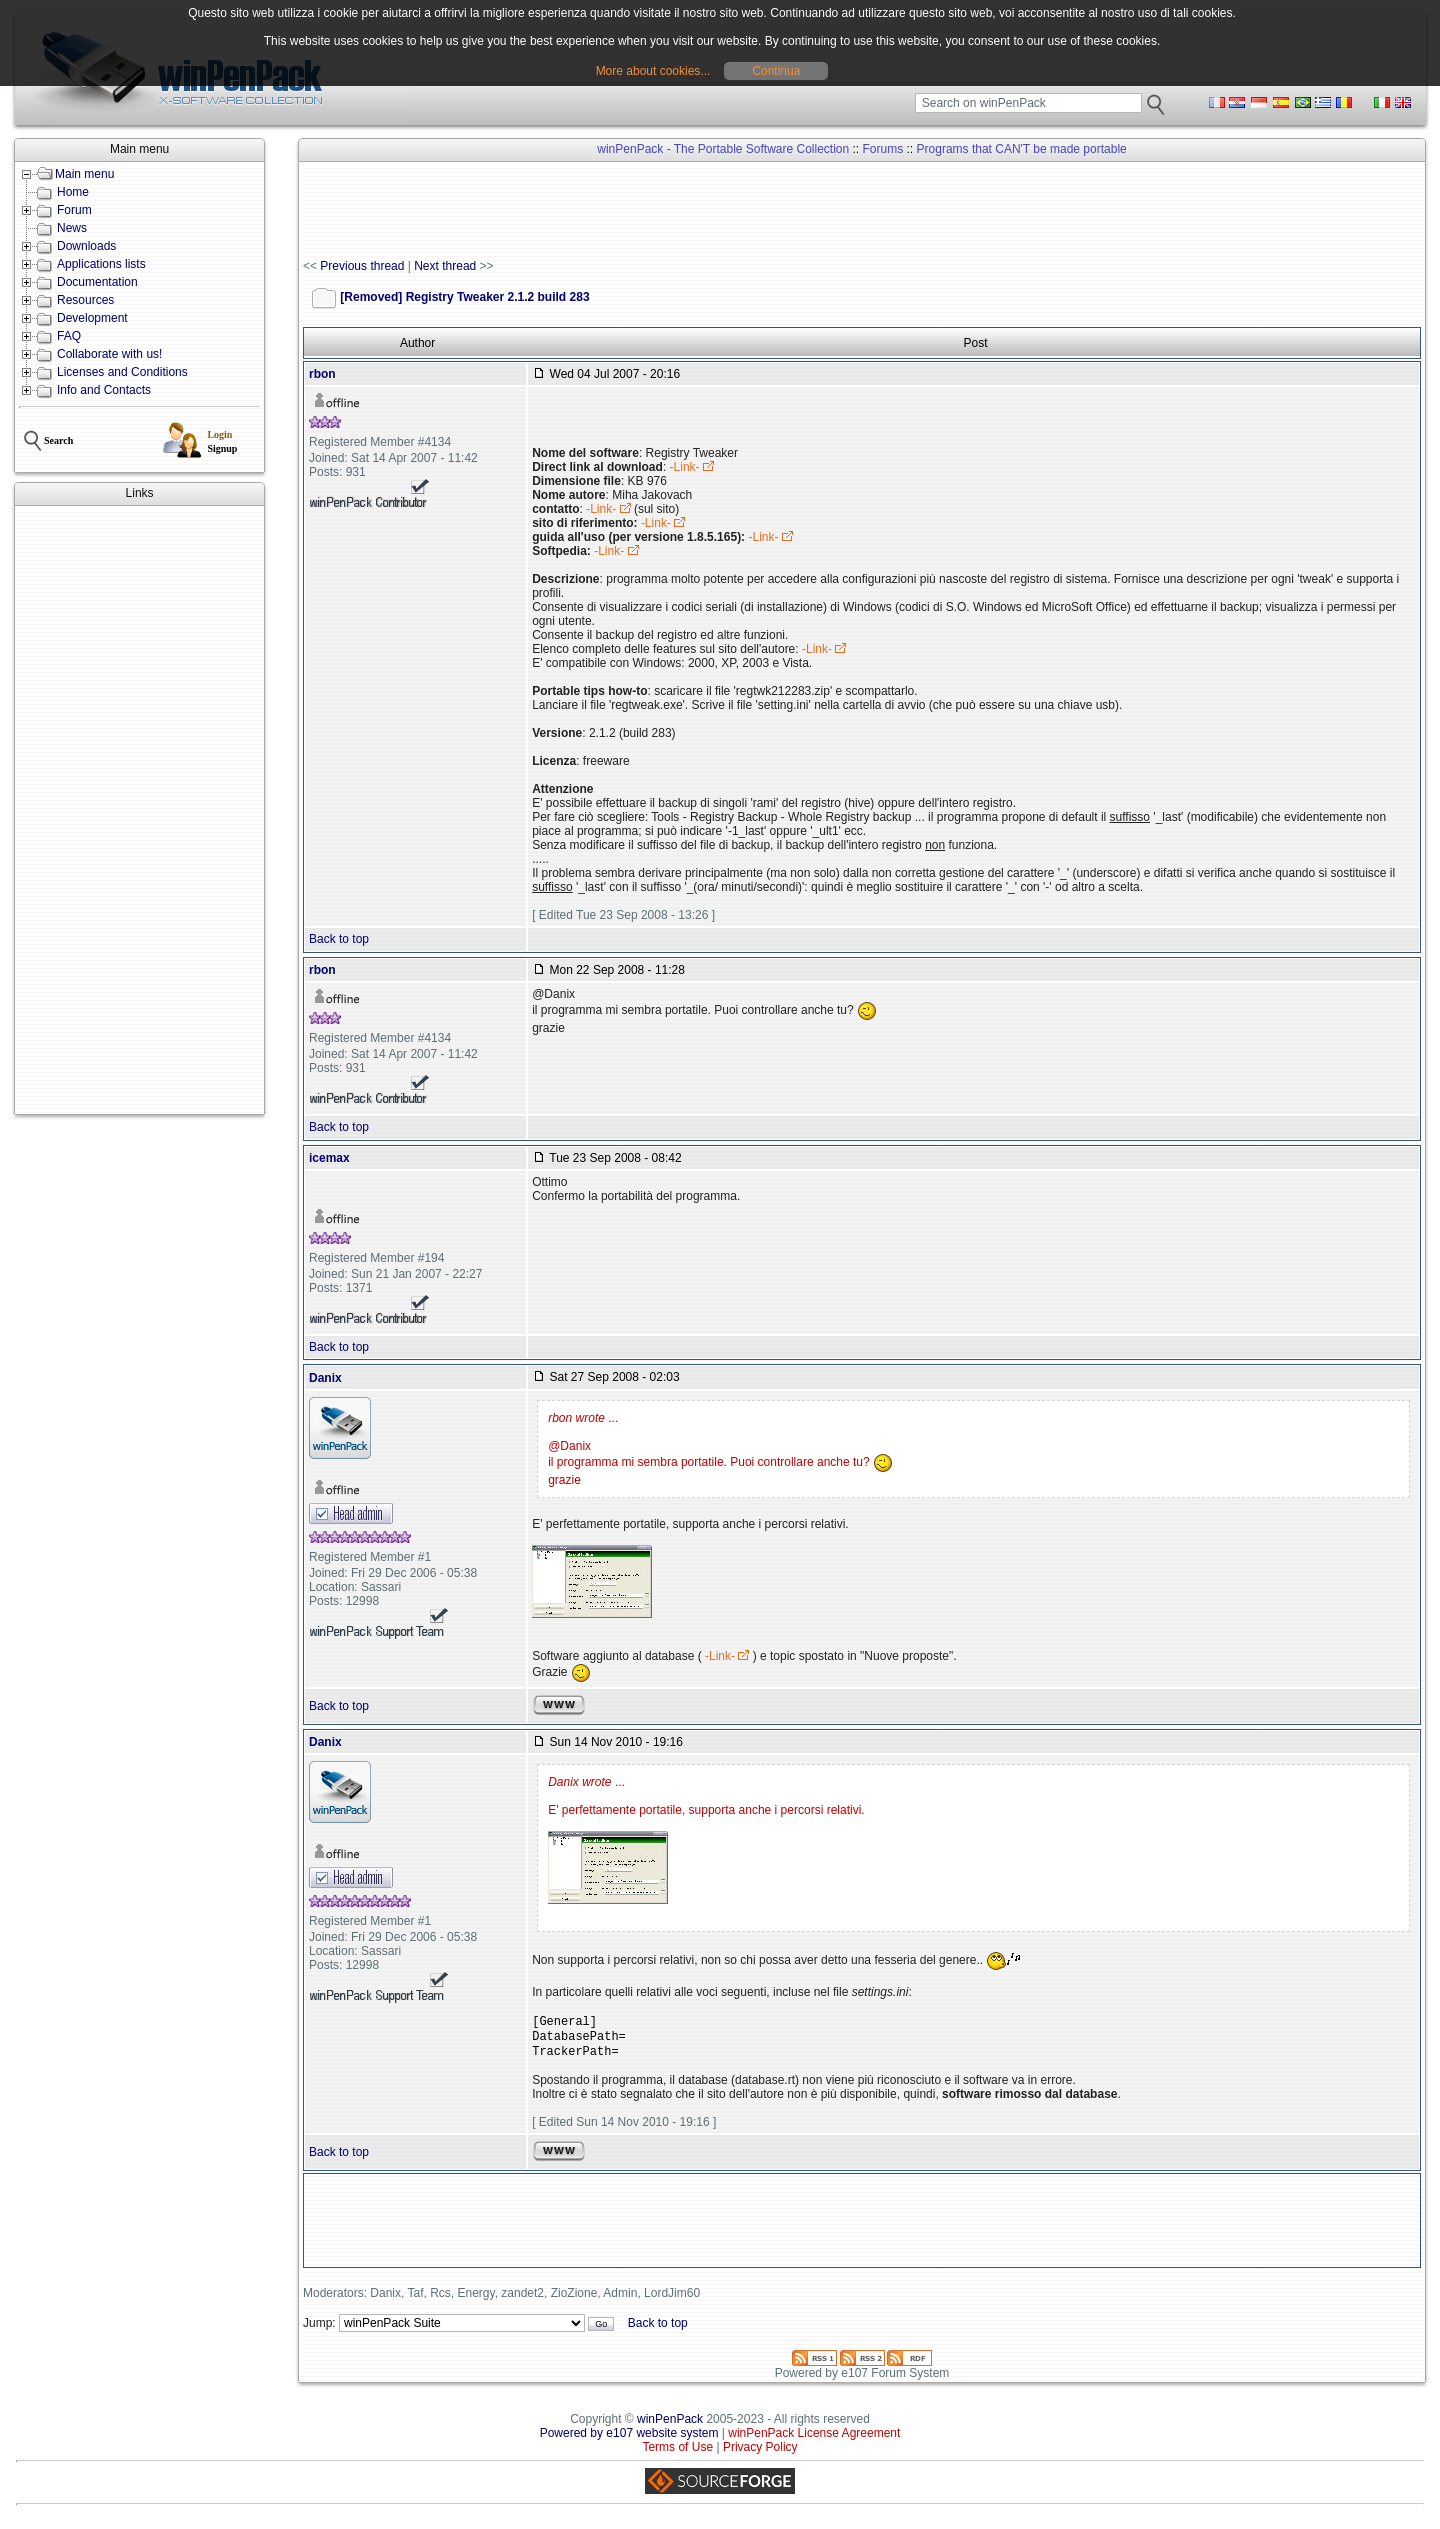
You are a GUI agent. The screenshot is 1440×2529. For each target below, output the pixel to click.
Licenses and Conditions (122, 372)
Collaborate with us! (109, 354)
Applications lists (101, 264)
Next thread (445, 266)
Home (73, 192)
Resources (85, 300)
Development (92, 318)
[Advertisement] (139, 810)
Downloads (86, 246)
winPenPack (670, 2427)
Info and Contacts (104, 390)
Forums (883, 149)
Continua (776, 71)
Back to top (339, 939)
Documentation (97, 282)
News (72, 228)
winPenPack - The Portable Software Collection (723, 149)
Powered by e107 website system (629, 2441)
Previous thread (362, 266)
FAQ (69, 336)
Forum (74, 210)
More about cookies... (653, 71)
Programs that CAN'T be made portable (1022, 149)
